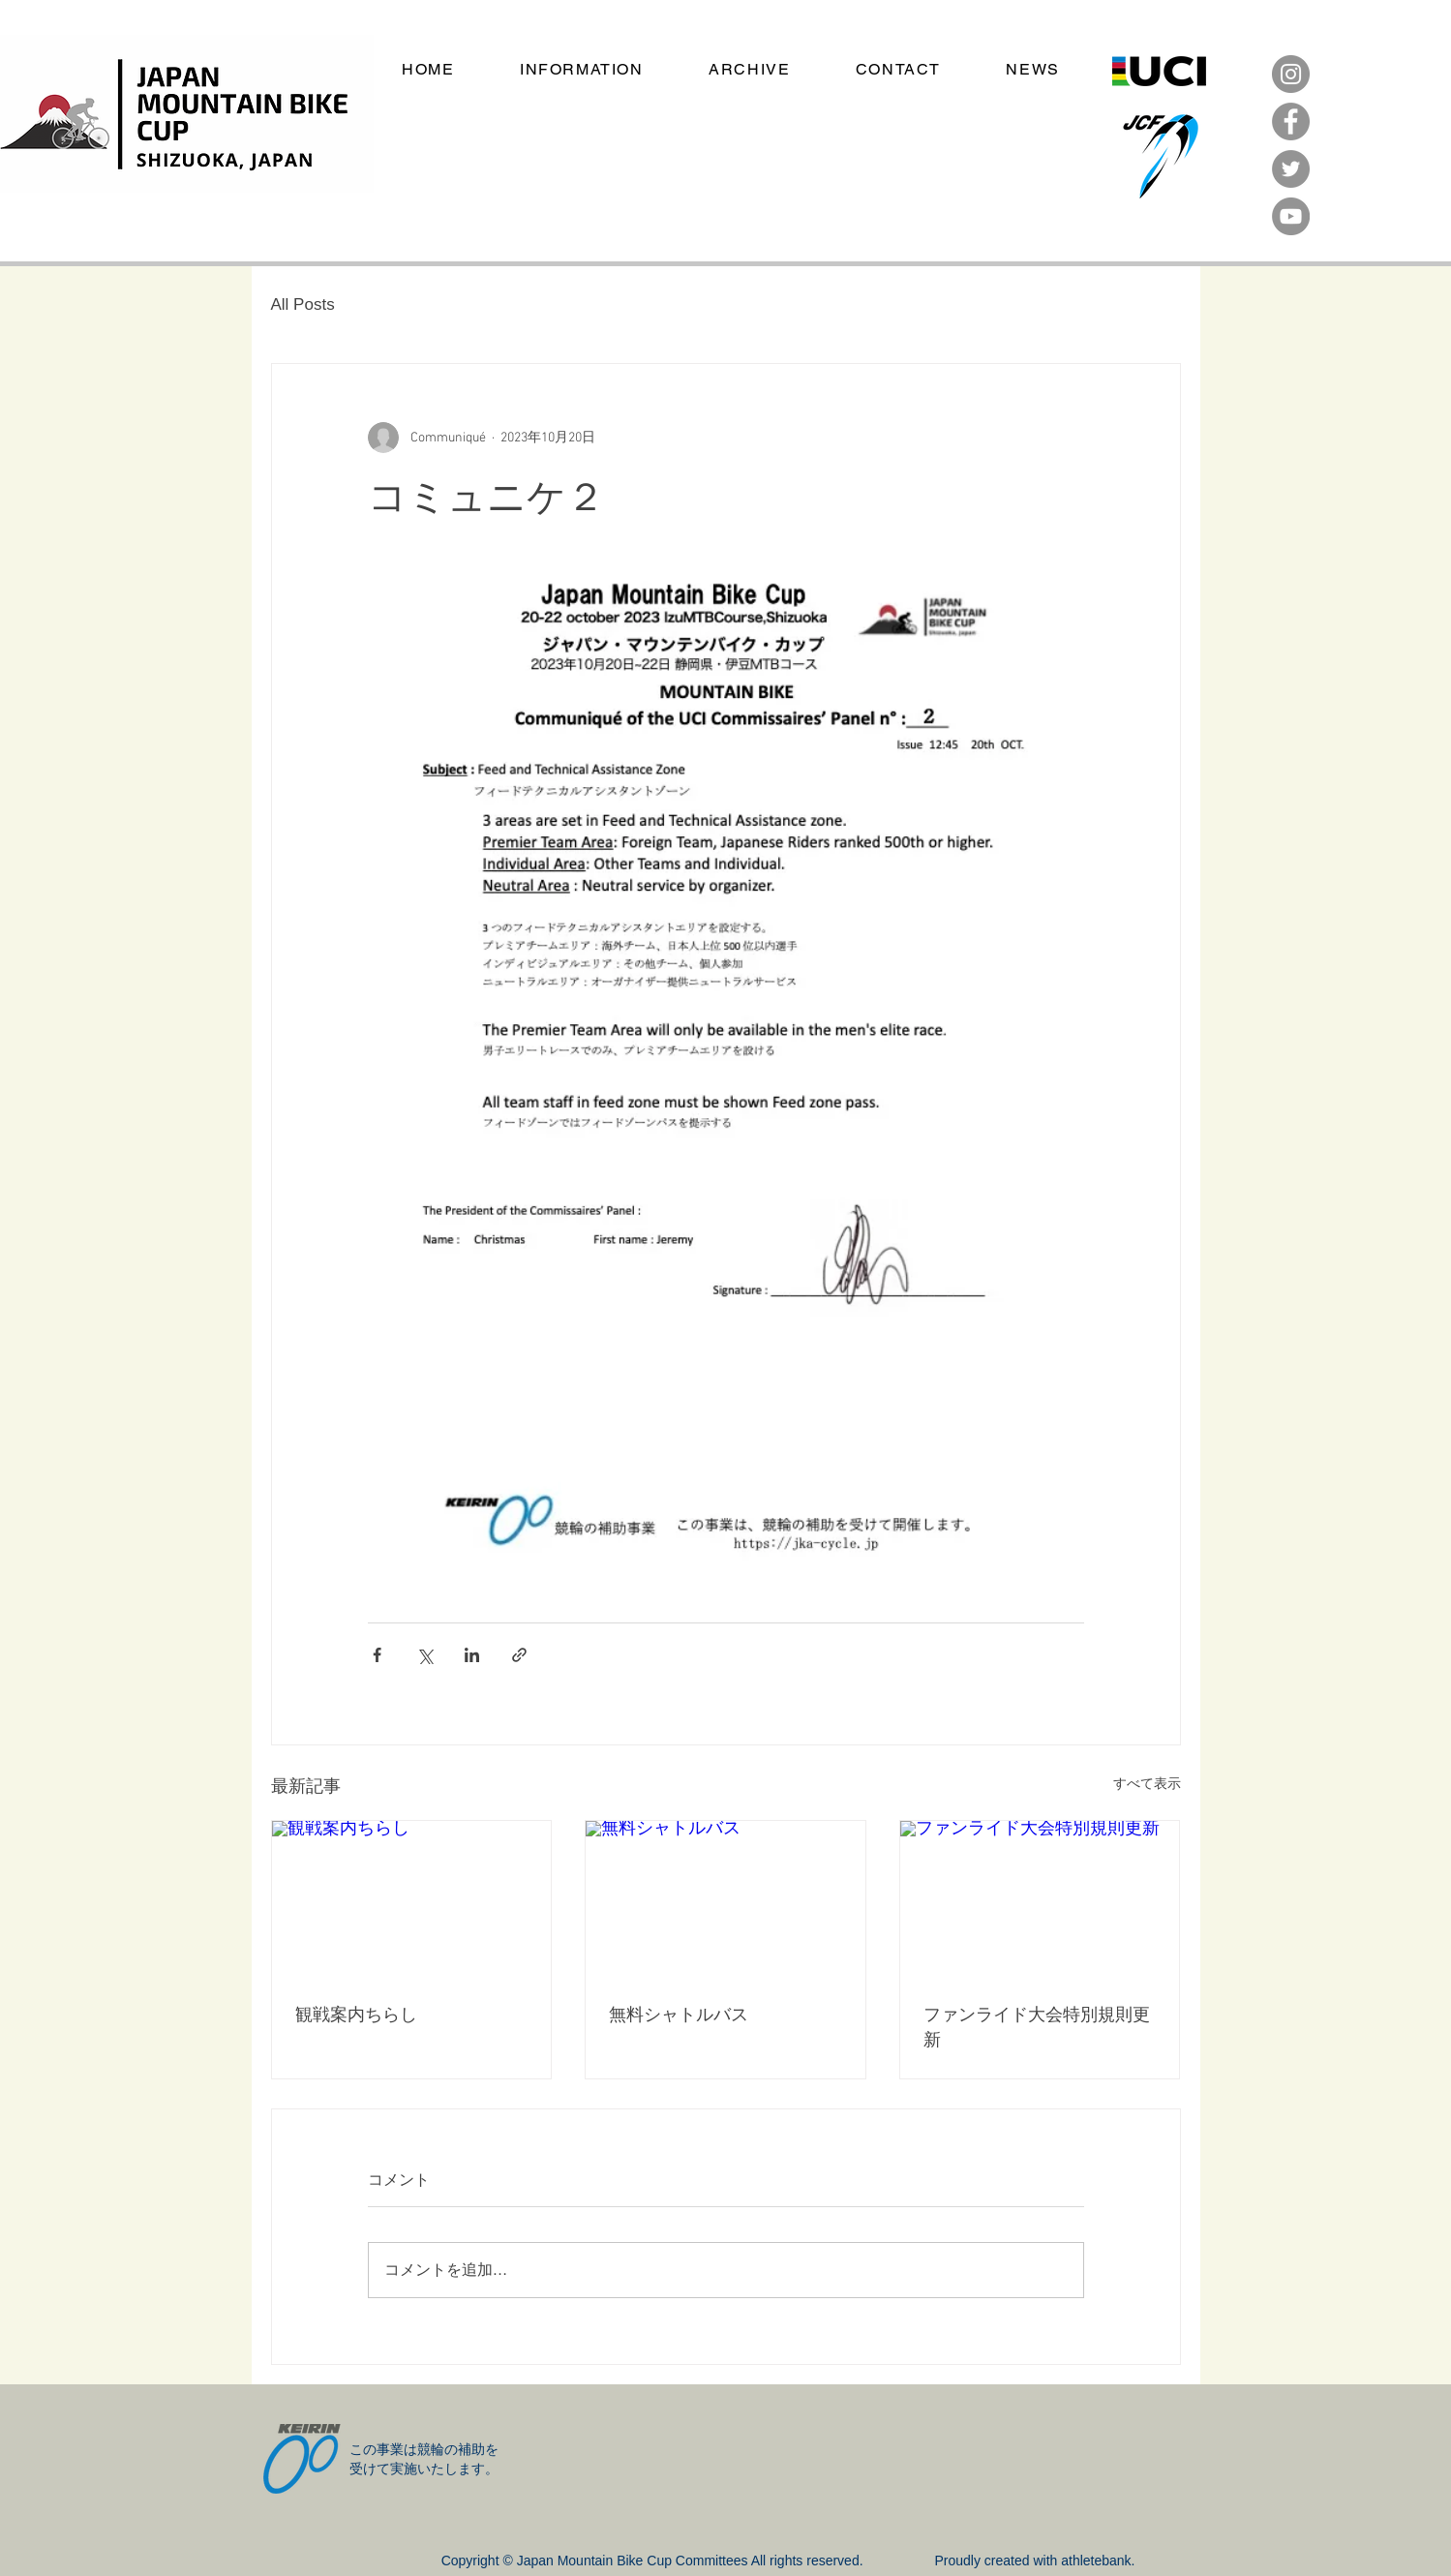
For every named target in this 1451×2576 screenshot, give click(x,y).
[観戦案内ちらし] (412, 1899)
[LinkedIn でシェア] (472, 1655)
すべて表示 (1147, 1784)
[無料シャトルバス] (725, 1899)
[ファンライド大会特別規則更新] (1040, 1899)
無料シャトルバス (678, 2013)
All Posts (303, 304)
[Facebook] (1291, 121)
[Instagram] (1291, 74)
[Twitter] (1291, 169)
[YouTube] (1291, 216)
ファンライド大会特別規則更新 (1036, 2025)
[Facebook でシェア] (377, 1655)
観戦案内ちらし (356, 2013)
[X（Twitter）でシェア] (424, 1655)
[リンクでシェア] (519, 1655)
